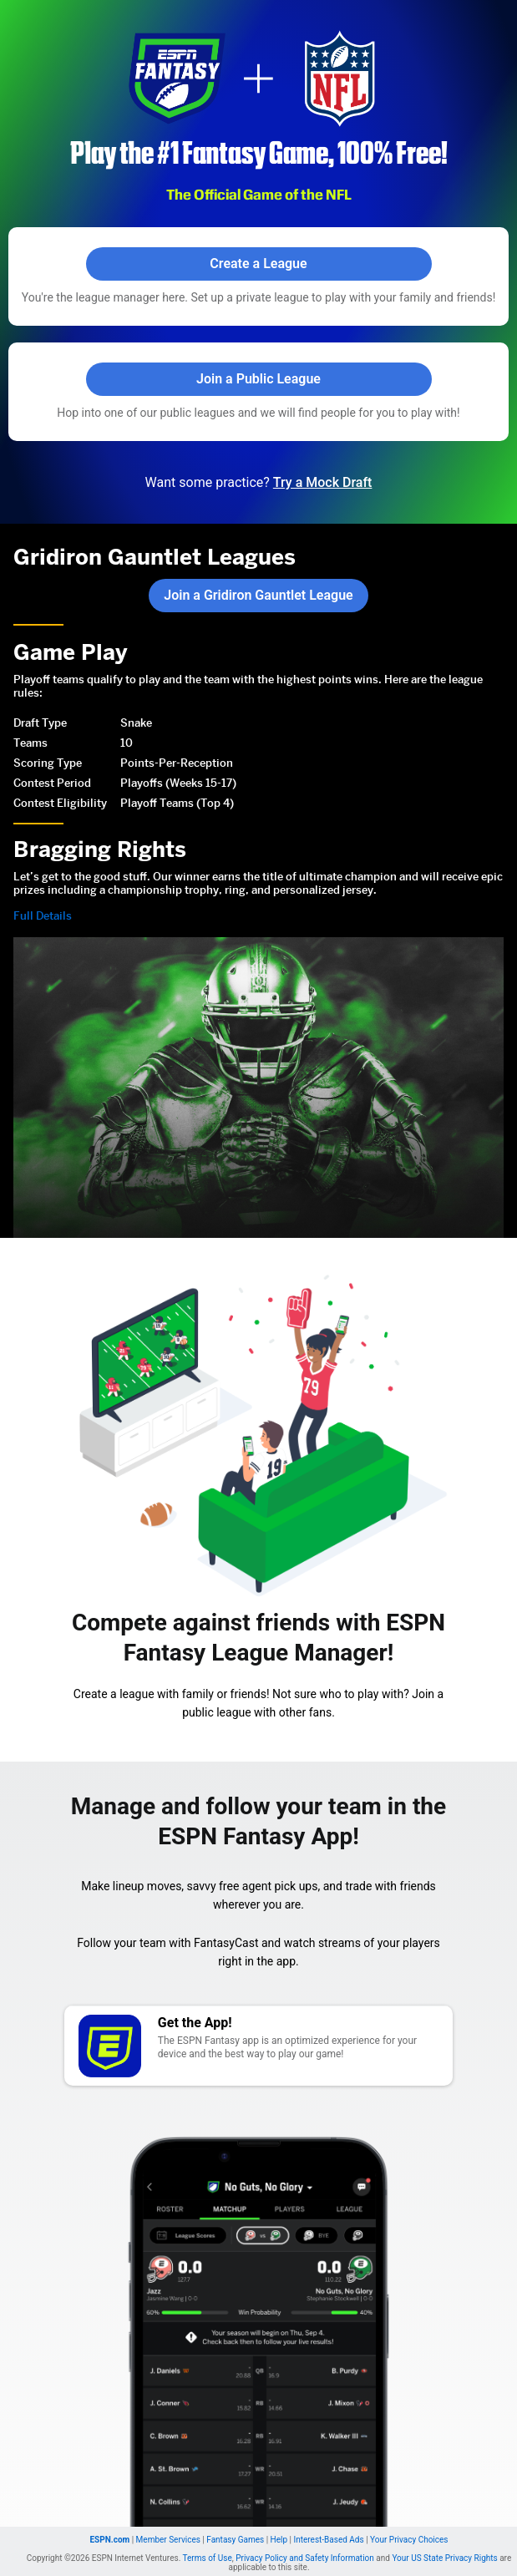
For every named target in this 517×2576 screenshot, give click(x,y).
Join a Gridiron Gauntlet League (258, 595)
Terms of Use (207, 2543)
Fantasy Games (235, 2525)
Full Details (40, 902)
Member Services (168, 2525)
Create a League (258, 263)
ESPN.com (109, 2525)
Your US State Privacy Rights (444, 2543)
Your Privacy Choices (409, 2525)
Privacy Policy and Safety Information (305, 2543)
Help (279, 2525)
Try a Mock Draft (323, 482)
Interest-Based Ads (328, 2525)
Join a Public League (258, 379)
